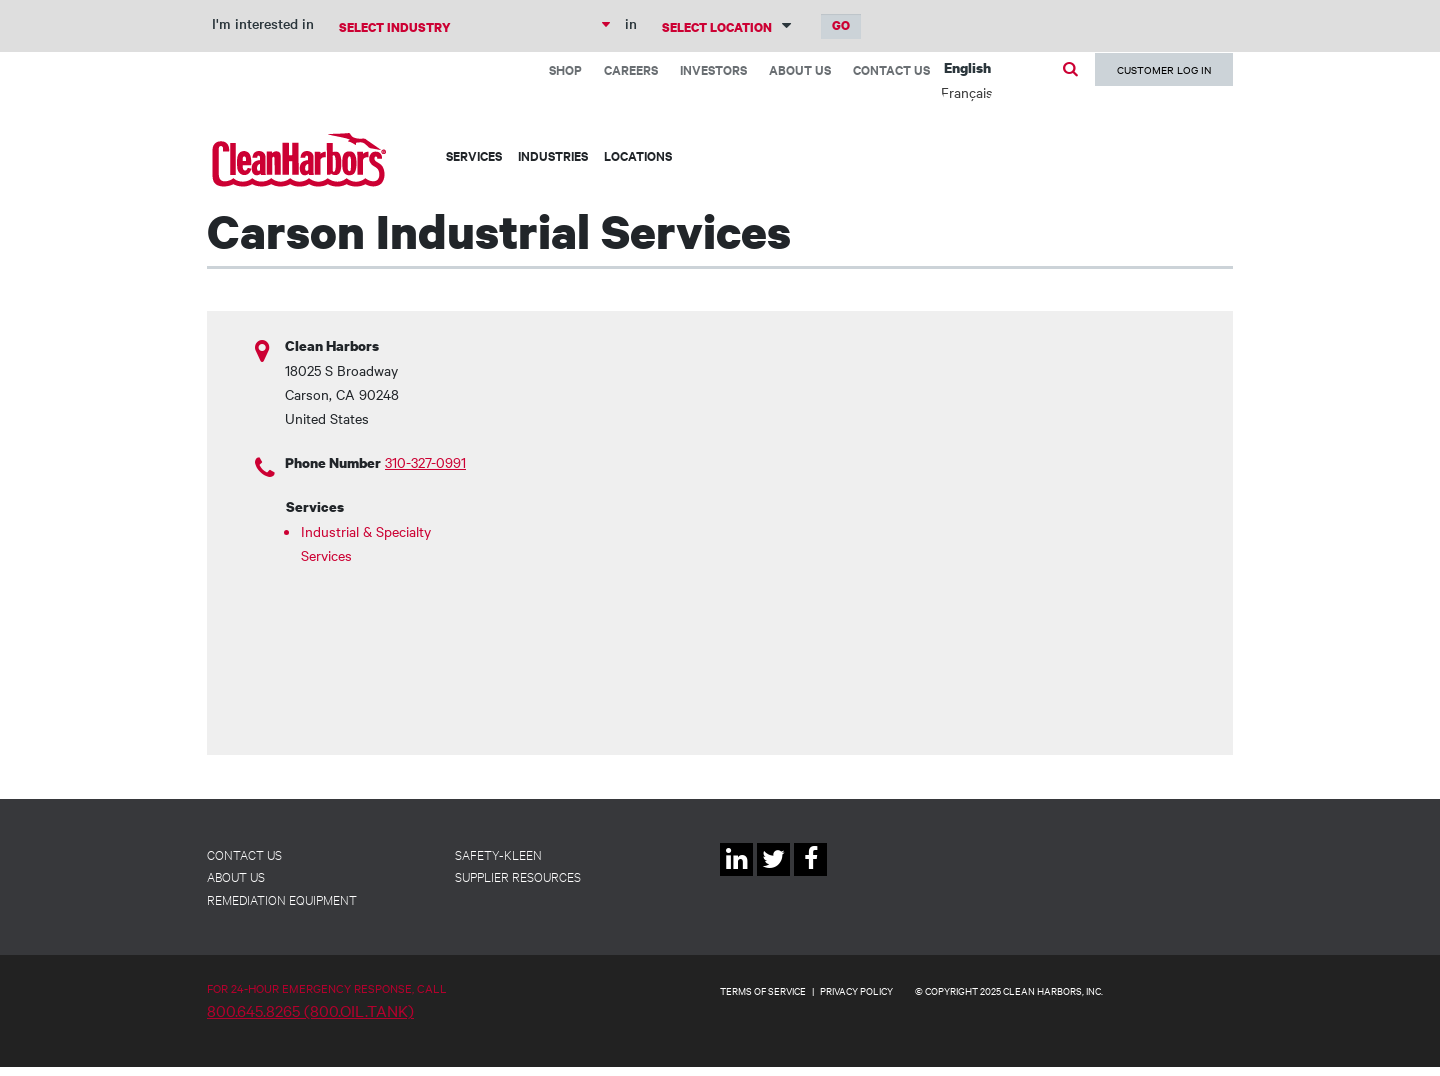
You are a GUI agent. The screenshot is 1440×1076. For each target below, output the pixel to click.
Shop (565, 69)
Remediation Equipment (282, 899)
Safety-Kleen (498, 854)
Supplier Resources (518, 876)
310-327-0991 (425, 462)
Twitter (773, 875)
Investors (713, 69)
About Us (800, 69)
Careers (631, 69)
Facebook (810, 875)
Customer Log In (1164, 69)
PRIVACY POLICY (856, 990)
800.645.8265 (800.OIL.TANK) (310, 1010)
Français (967, 92)
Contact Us (891, 69)
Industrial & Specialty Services (366, 543)
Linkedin (736, 875)
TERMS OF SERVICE (763, 990)
